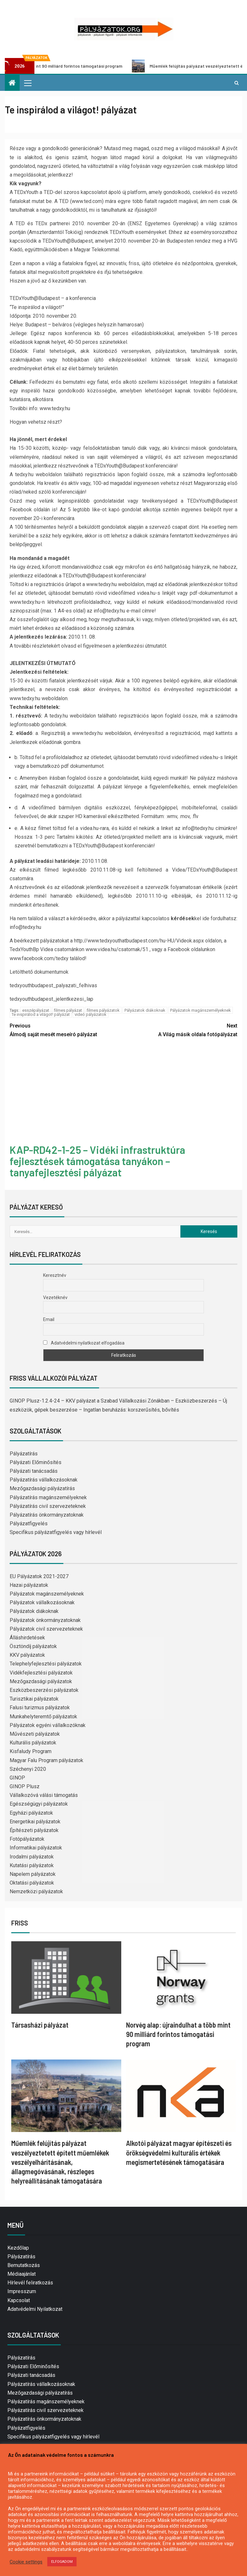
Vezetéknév (55, 1297)
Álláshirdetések (27, 1638)
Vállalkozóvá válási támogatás (44, 1795)
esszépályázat (35, 1010)
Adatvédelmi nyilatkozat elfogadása (83, 1343)
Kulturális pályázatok (33, 1743)
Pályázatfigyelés (29, 1523)
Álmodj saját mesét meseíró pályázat (67, 1029)
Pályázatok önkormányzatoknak (45, 1620)
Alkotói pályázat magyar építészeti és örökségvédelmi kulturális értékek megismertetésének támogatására (179, 2152)
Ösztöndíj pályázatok (33, 1646)
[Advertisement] (123, 1092)
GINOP (17, 1778)
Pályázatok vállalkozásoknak (42, 1602)
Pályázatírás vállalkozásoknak (44, 1480)
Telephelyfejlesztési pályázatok (46, 1664)
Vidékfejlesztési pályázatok (41, 1673)
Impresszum (21, 2291)
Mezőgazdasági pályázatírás (42, 1488)
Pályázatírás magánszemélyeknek (48, 1497)
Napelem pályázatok (33, 1874)
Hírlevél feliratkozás (30, 2283)
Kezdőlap (18, 2248)
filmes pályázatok (103, 1010)
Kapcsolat (18, 2300)
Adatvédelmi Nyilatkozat (34, 2309)
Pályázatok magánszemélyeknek (200, 1010)
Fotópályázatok (27, 1839)
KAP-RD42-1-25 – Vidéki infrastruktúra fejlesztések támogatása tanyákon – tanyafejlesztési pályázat (97, 1160)
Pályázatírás (24, 1454)
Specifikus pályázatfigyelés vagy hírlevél (56, 1532)
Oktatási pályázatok (32, 1883)
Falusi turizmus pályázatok (40, 1707)
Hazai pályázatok (29, 1585)
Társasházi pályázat (40, 2025)
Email (48, 1319)
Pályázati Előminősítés (35, 1462)
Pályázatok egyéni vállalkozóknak (48, 1725)
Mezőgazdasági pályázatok (41, 1681)
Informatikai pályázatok (36, 1848)
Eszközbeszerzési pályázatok (44, 1690)
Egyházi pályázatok (31, 1813)
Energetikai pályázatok (35, 1822)
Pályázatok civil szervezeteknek (46, 1629)
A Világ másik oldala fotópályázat (180, 1029)
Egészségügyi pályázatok (39, 1804)
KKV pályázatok (27, 1655)
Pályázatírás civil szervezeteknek (48, 1506)
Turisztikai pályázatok (34, 1699)
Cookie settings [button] (26, 2562)
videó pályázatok (90, 1014)
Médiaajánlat (21, 2274)
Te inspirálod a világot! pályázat (41, 1014)
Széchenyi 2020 (28, 1769)
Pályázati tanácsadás (34, 1471)
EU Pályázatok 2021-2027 (39, 1576)
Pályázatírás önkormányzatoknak (47, 1515)
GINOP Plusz (25, 1786)
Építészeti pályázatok (34, 1830)
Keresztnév (54, 1275)
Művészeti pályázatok (35, 1734)
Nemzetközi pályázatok (36, 1891)
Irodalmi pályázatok (32, 1857)
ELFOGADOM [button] (62, 2562)
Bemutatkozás (23, 2265)
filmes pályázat (68, 1010)
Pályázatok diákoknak (144, 1010)
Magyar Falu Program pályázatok (46, 1760)
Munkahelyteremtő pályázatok (43, 1716)
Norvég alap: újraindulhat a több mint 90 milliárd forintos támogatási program (178, 2034)
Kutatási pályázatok (32, 1865)
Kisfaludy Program (30, 1751)
